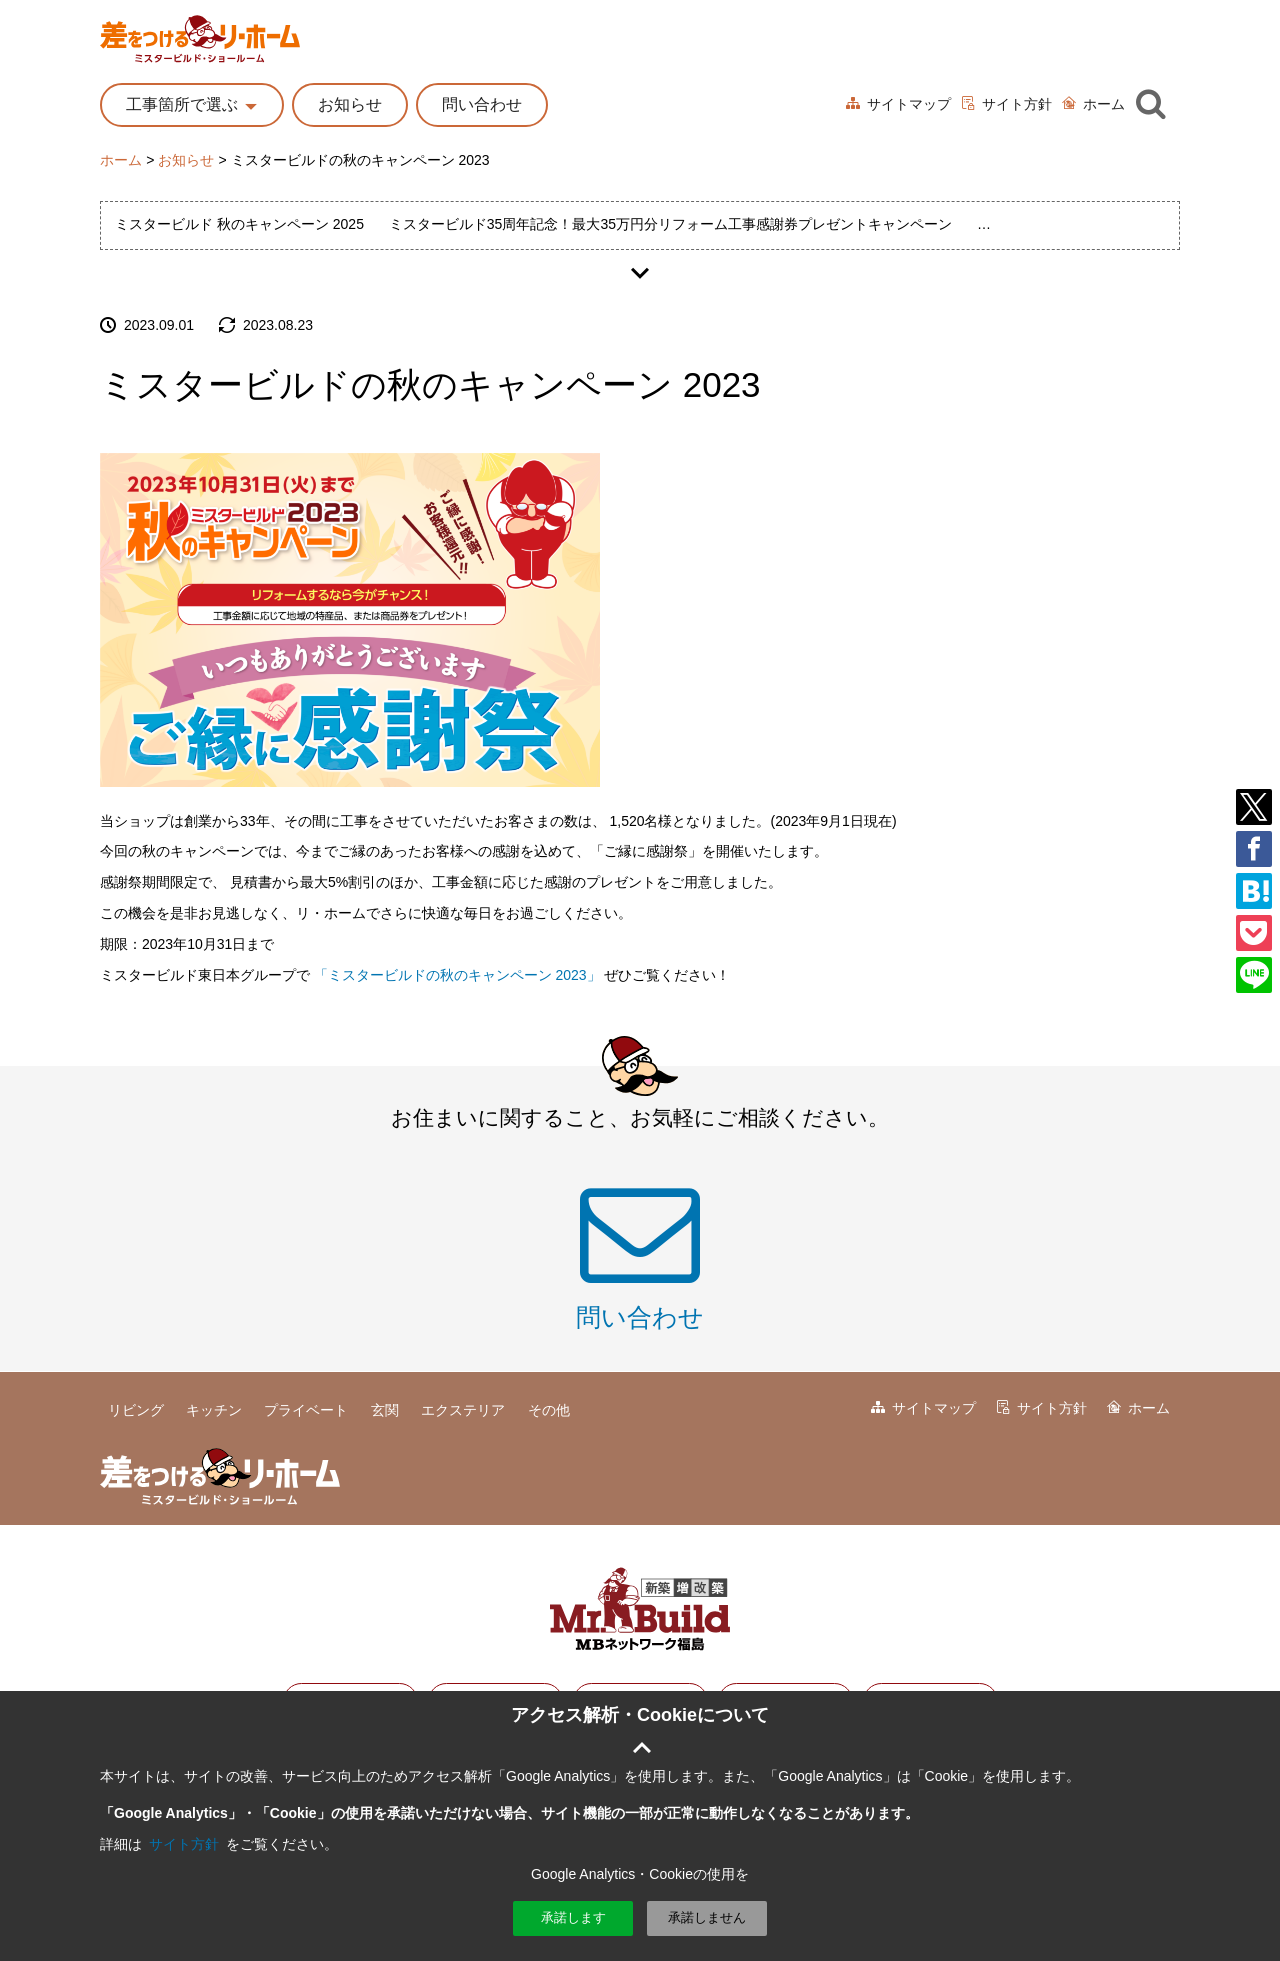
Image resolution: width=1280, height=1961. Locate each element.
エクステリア (463, 1410)
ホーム (1104, 104)
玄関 (385, 1410)
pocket (1254, 933)
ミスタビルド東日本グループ (640, 1610)
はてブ (1254, 891)
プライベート (306, 1410)
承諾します (573, 1917)
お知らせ (350, 104)
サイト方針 (1017, 104)
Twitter (1254, 807)
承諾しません (707, 1917)
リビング (136, 1410)
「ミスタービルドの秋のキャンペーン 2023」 (457, 975)
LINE (1254, 975)
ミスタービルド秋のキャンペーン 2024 (1099, 224)
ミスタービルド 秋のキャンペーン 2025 (239, 224)
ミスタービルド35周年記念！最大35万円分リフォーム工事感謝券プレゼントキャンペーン (670, 224)
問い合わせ (482, 104)
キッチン (214, 1410)
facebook (1254, 849)
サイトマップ (909, 104)
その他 (549, 1410)
